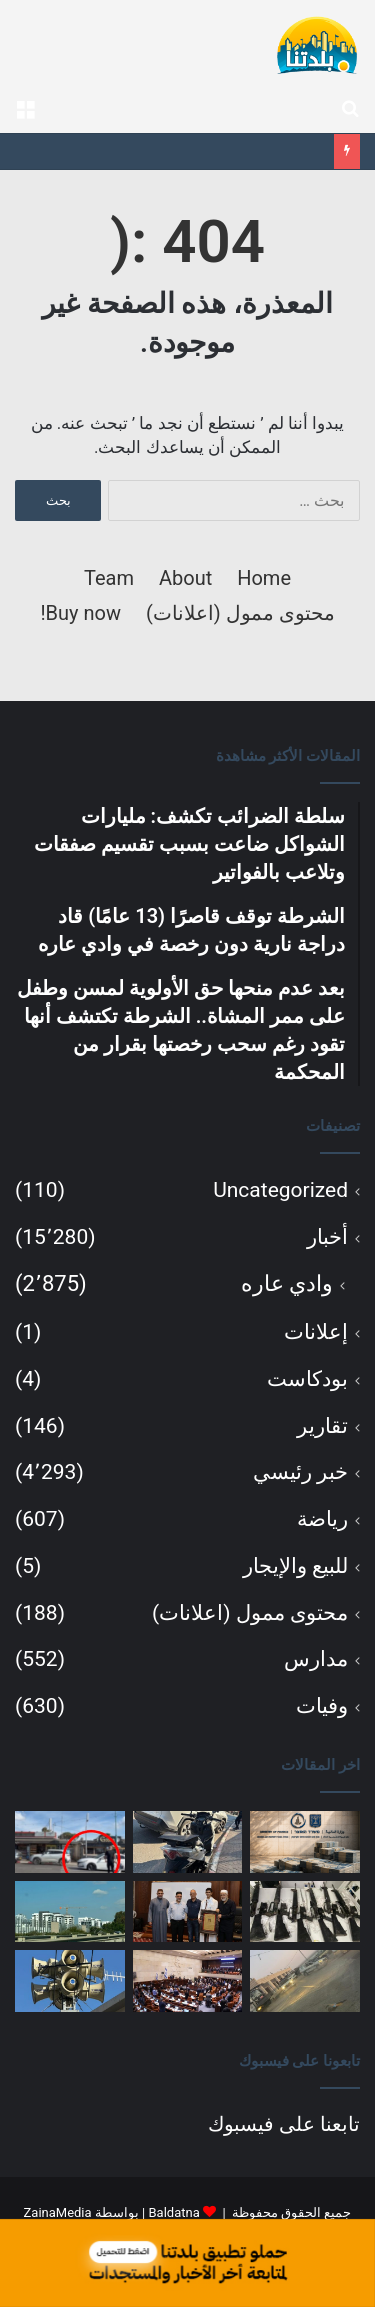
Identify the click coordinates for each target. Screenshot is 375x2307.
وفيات (322, 1706)
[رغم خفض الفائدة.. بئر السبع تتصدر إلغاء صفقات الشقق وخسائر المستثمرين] (70, 1912)
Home (264, 578)
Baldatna (173, 2212)
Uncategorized (280, 1190)
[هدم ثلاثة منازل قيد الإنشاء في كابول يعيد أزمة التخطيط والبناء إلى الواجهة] (305, 1981)
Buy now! (80, 613)
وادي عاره (287, 1283)
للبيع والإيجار (295, 1566)
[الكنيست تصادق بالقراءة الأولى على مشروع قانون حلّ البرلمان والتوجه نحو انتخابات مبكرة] (188, 1981)
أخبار (327, 1237)
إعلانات (316, 1332)
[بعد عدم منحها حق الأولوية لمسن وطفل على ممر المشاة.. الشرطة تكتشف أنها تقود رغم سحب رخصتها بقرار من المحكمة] (70, 1842)
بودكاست (307, 1379)
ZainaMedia (58, 2212)
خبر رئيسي (300, 1472)
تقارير (322, 1426)
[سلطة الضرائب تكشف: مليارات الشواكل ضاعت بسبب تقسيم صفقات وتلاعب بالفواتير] (305, 1842)
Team (109, 578)
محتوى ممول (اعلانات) (240, 613)
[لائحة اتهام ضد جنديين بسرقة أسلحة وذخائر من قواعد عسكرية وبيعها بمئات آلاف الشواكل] (305, 1912)
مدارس (316, 1659)
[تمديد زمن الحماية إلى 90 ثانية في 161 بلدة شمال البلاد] (70, 1981)
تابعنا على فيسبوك (284, 2124)
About (185, 578)
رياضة (322, 1519)
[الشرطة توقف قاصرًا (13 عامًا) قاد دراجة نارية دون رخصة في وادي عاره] (188, 1842)
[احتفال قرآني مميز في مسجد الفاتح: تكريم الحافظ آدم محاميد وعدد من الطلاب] (188, 1912)
